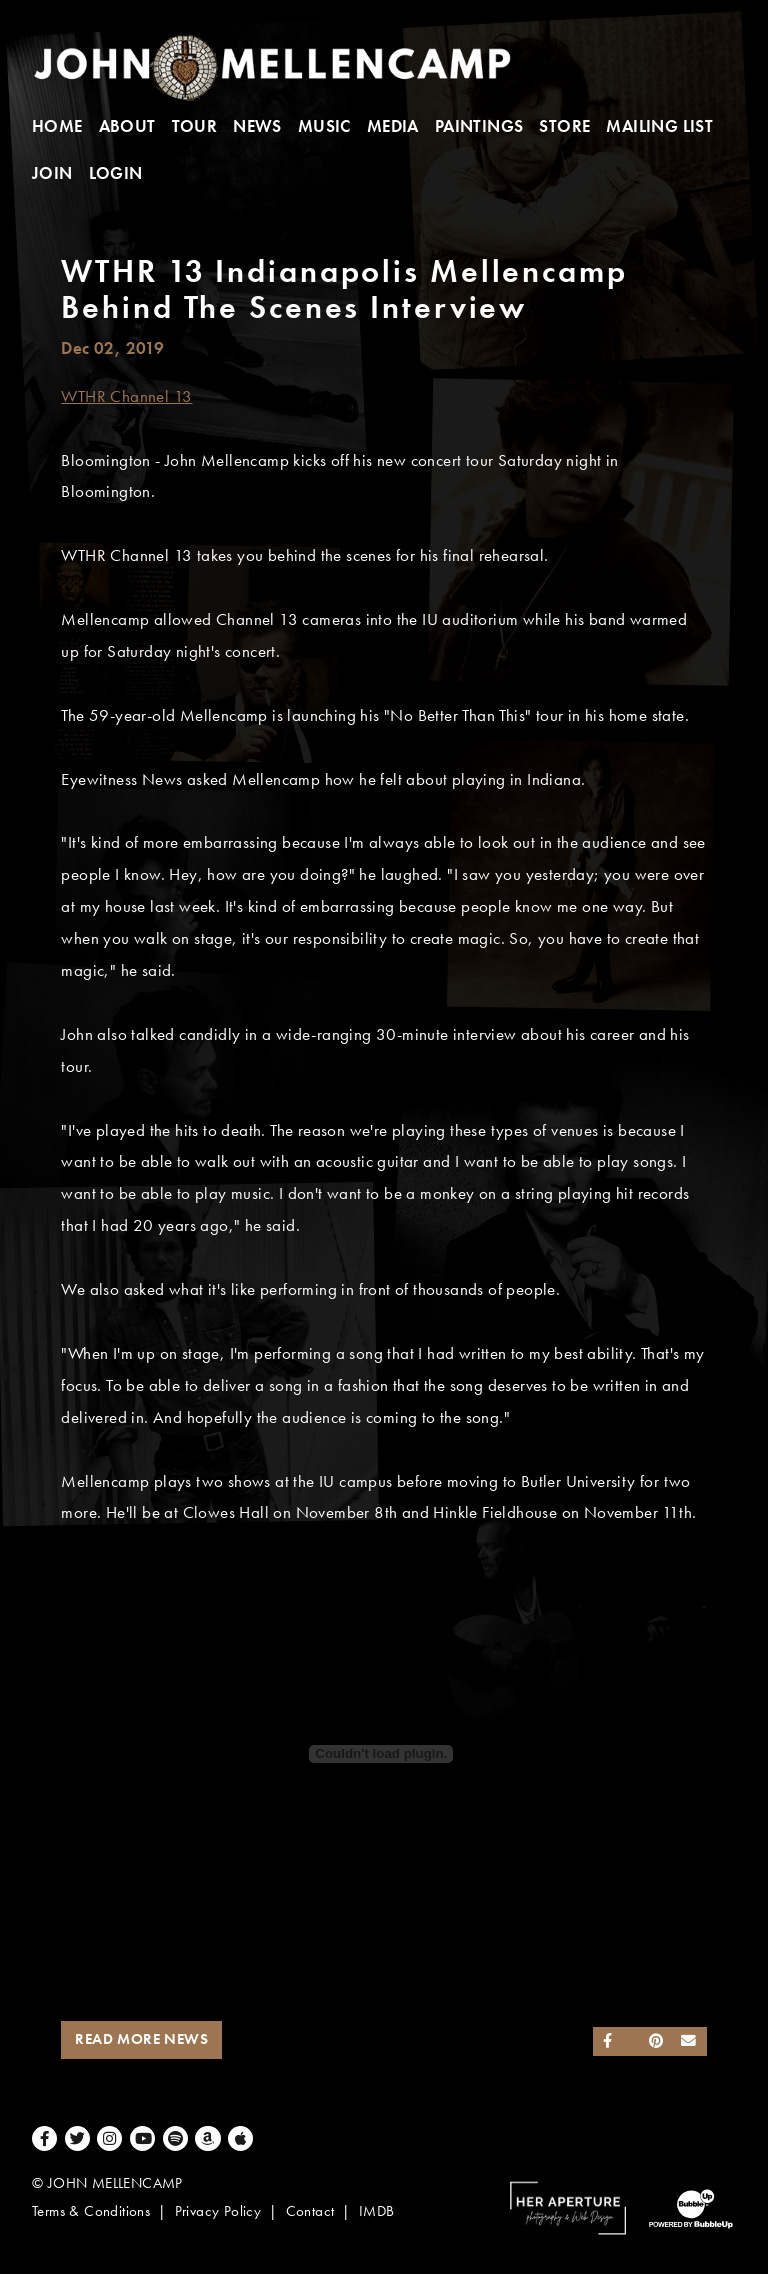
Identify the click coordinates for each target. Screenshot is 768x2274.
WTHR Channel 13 (126, 396)
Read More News (141, 2039)
